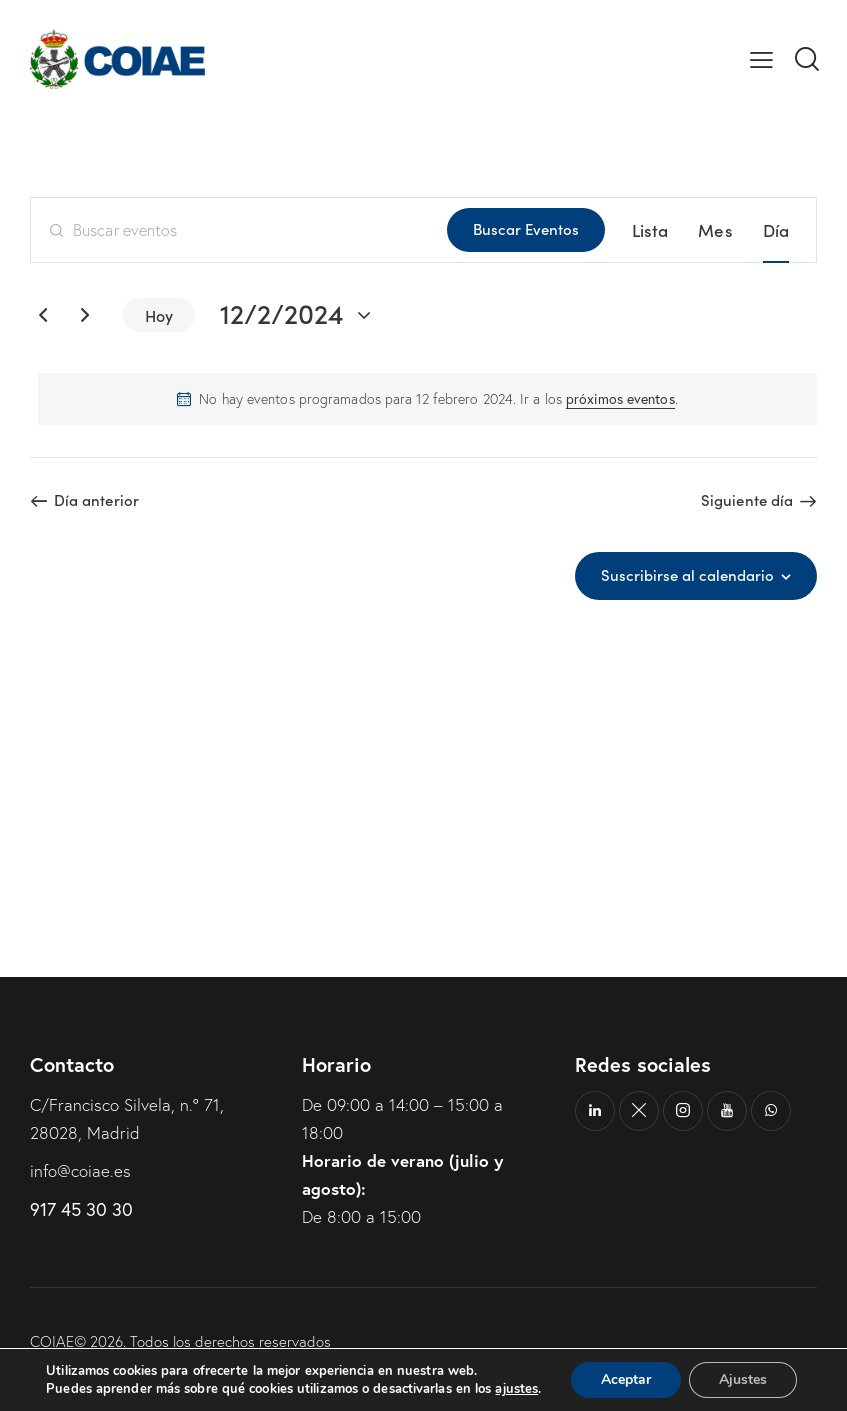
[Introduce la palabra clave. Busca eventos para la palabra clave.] (239, 230)
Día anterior (96, 500)
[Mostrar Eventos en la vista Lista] (650, 230)
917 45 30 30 (81, 1209)
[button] (761, 58)
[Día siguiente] (85, 315)
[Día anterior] (43, 315)
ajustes (516, 1389)
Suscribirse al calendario (687, 575)
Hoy (159, 315)
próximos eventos (620, 398)
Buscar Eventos (526, 228)
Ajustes (743, 1379)
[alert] (427, 399)
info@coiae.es (80, 1170)
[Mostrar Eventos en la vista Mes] (715, 230)
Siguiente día (747, 500)
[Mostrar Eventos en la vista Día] (776, 230)
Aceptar (626, 1379)
